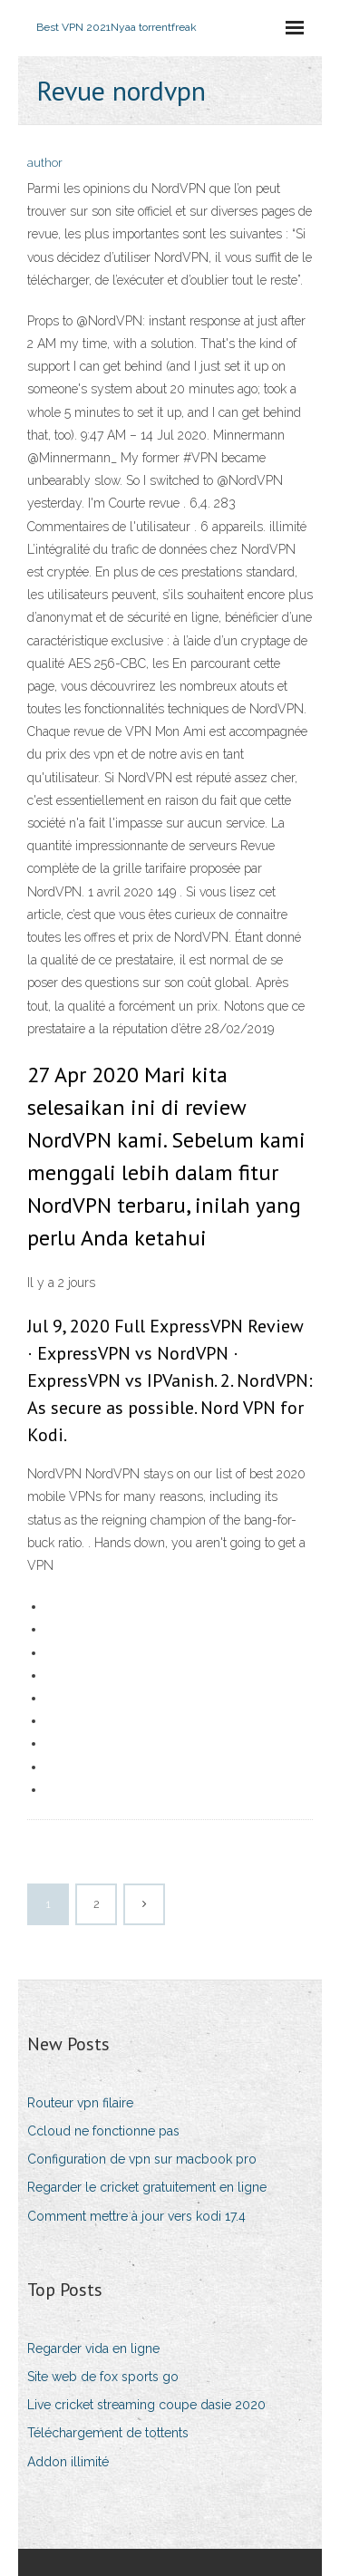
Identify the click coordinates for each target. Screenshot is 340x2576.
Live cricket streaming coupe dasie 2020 (146, 2404)
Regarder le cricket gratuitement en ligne (147, 2187)
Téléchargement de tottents (108, 2433)
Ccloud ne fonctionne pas (103, 2131)
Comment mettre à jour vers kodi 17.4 (136, 2216)
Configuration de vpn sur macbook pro (142, 2159)
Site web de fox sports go (103, 2376)
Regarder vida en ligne (93, 2348)
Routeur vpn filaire (80, 2103)
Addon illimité (68, 2462)
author (45, 162)
